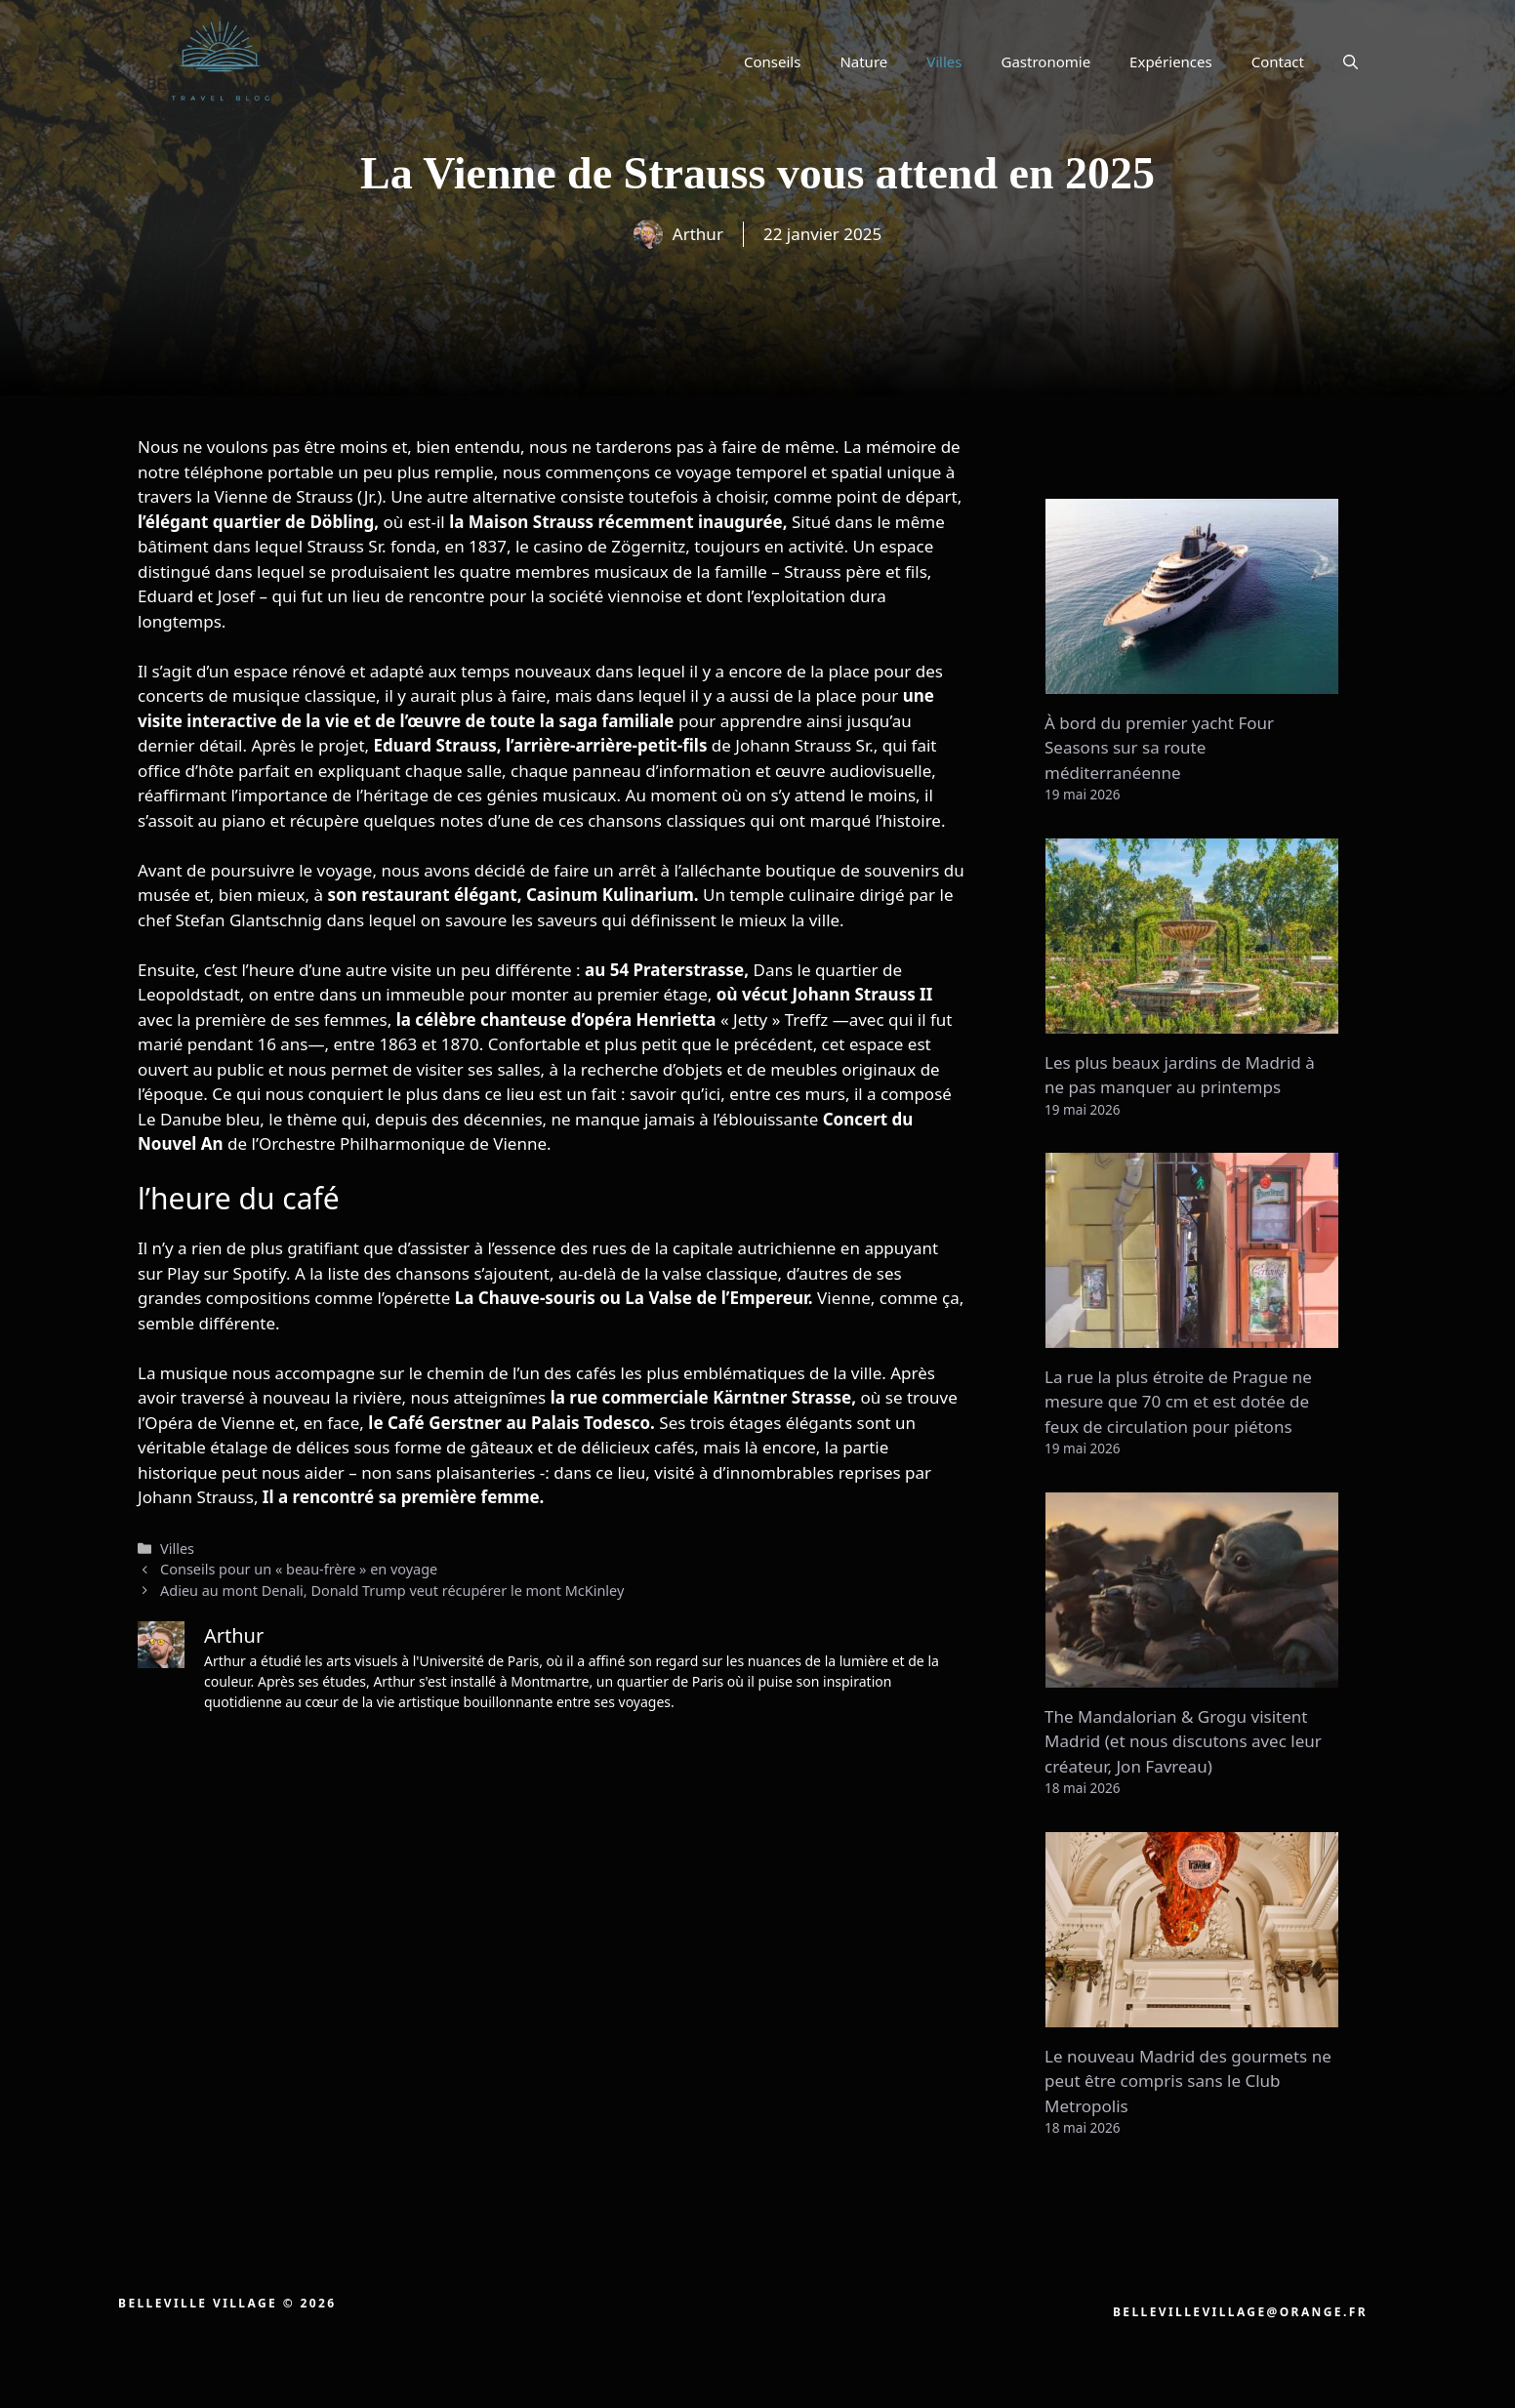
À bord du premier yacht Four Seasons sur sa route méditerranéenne (1159, 748)
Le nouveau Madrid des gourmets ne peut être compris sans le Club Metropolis (1187, 2081)
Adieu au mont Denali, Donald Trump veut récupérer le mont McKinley (392, 1590)
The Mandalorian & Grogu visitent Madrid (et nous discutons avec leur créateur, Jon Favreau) (1183, 1741)
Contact (1277, 61)
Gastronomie (1046, 61)
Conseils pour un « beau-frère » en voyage (298, 1569)
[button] (1350, 61)
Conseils (772, 61)
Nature (863, 61)
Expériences (1170, 61)
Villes (944, 61)
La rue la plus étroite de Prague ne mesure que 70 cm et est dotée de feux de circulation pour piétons (1178, 1402)
